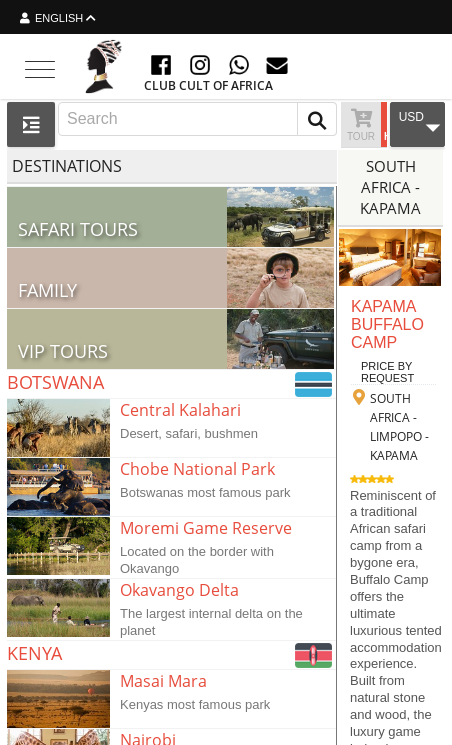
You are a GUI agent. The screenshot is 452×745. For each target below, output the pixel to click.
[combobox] (197, 119)
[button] (317, 119)
